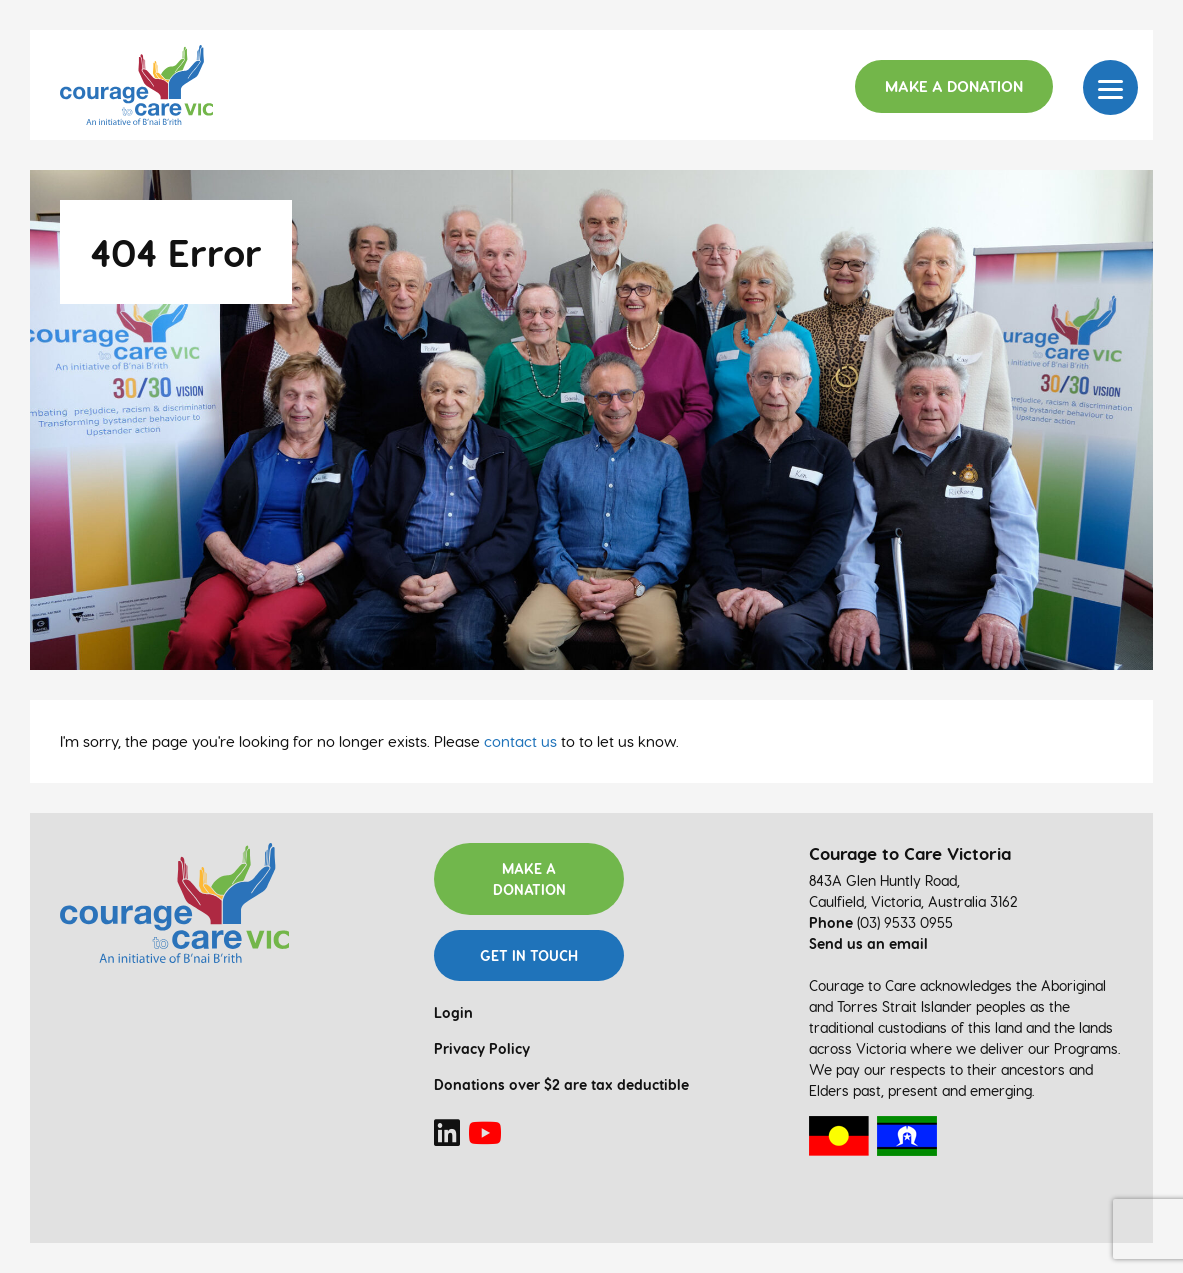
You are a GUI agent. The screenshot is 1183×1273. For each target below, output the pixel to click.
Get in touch (529, 955)
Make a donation (529, 879)
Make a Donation (954, 86)
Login (453, 1012)
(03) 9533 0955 (905, 922)
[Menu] (1110, 87)
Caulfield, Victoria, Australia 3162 (913, 901)
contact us (520, 741)
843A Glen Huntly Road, (884, 880)
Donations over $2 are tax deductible (561, 1084)
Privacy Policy (482, 1048)
